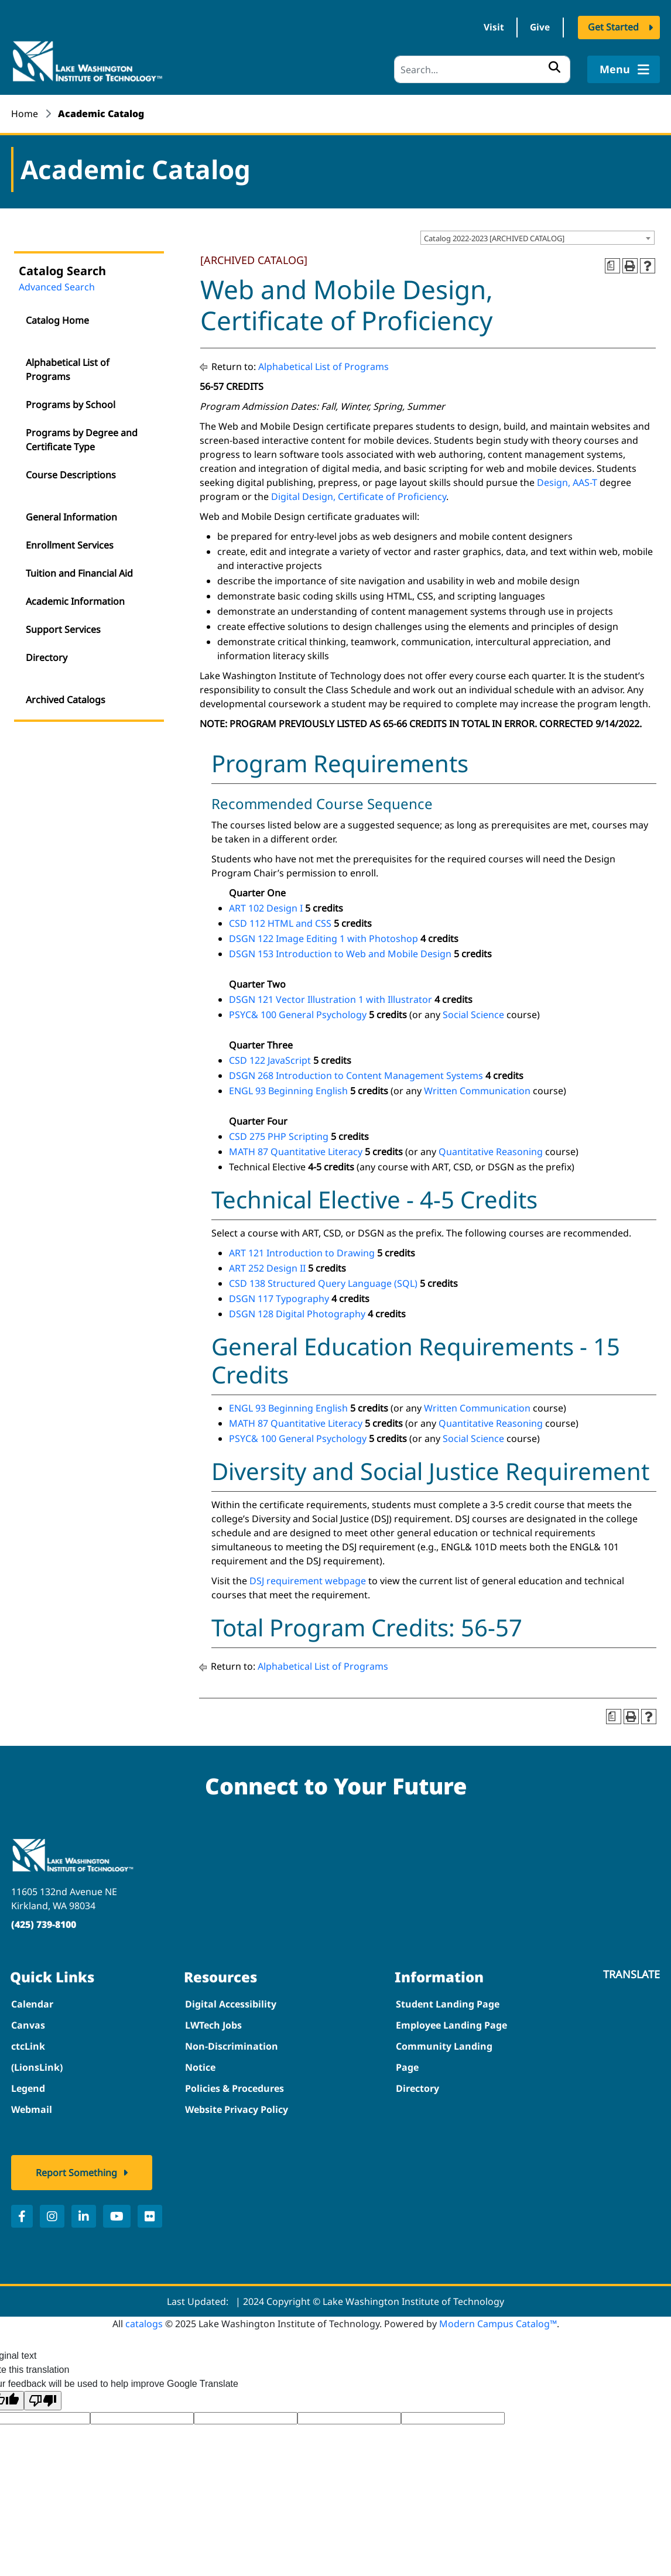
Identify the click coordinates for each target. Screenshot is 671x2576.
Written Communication (477, 1090)
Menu (623, 69)
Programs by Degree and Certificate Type (82, 439)
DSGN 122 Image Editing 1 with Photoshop (323, 937)
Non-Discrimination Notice (231, 2056)
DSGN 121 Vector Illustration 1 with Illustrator (330, 998)
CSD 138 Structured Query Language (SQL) (323, 1282)
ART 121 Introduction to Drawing (302, 1252)
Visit (488, 28)
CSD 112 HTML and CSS (280, 922)
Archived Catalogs (65, 699)
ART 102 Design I (266, 907)
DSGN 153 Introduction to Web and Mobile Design (340, 953)
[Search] (482, 69)
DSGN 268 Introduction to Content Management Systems (356, 1074)
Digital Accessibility (230, 2003)
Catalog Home (57, 319)
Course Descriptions (71, 474)
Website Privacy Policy (236, 2108)
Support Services (63, 628)
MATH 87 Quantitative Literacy (295, 1151)
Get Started (613, 28)
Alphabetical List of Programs (67, 368)
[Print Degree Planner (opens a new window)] (612, 265)
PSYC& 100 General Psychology (298, 1014)
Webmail (31, 2108)
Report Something (76, 2172)
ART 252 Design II (267, 1267)
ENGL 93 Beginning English (288, 1090)
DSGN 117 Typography (279, 1298)
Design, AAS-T (567, 481)
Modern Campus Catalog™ (498, 2323)
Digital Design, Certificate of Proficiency (358, 495)
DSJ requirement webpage (307, 1580)
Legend (28, 2087)
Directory (46, 656)
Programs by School (70, 404)
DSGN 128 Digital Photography (297, 1313)
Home (24, 113)
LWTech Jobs (213, 2024)
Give (538, 28)
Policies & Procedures (234, 2087)
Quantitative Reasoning (491, 1151)
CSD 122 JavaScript (270, 1059)
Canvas (28, 2024)
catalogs (144, 2323)
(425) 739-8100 (43, 1923)
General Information (71, 516)
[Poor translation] (42, 2400)
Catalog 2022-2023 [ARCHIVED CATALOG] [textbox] (494, 237)
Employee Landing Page (451, 2024)
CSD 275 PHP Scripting (278, 1135)
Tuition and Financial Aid (79, 572)
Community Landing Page (444, 2056)
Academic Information (75, 600)
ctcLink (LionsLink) (37, 2056)
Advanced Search (57, 286)
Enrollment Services (70, 544)
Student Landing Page (447, 2003)
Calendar (32, 2003)
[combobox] (537, 236)
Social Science (473, 1014)
